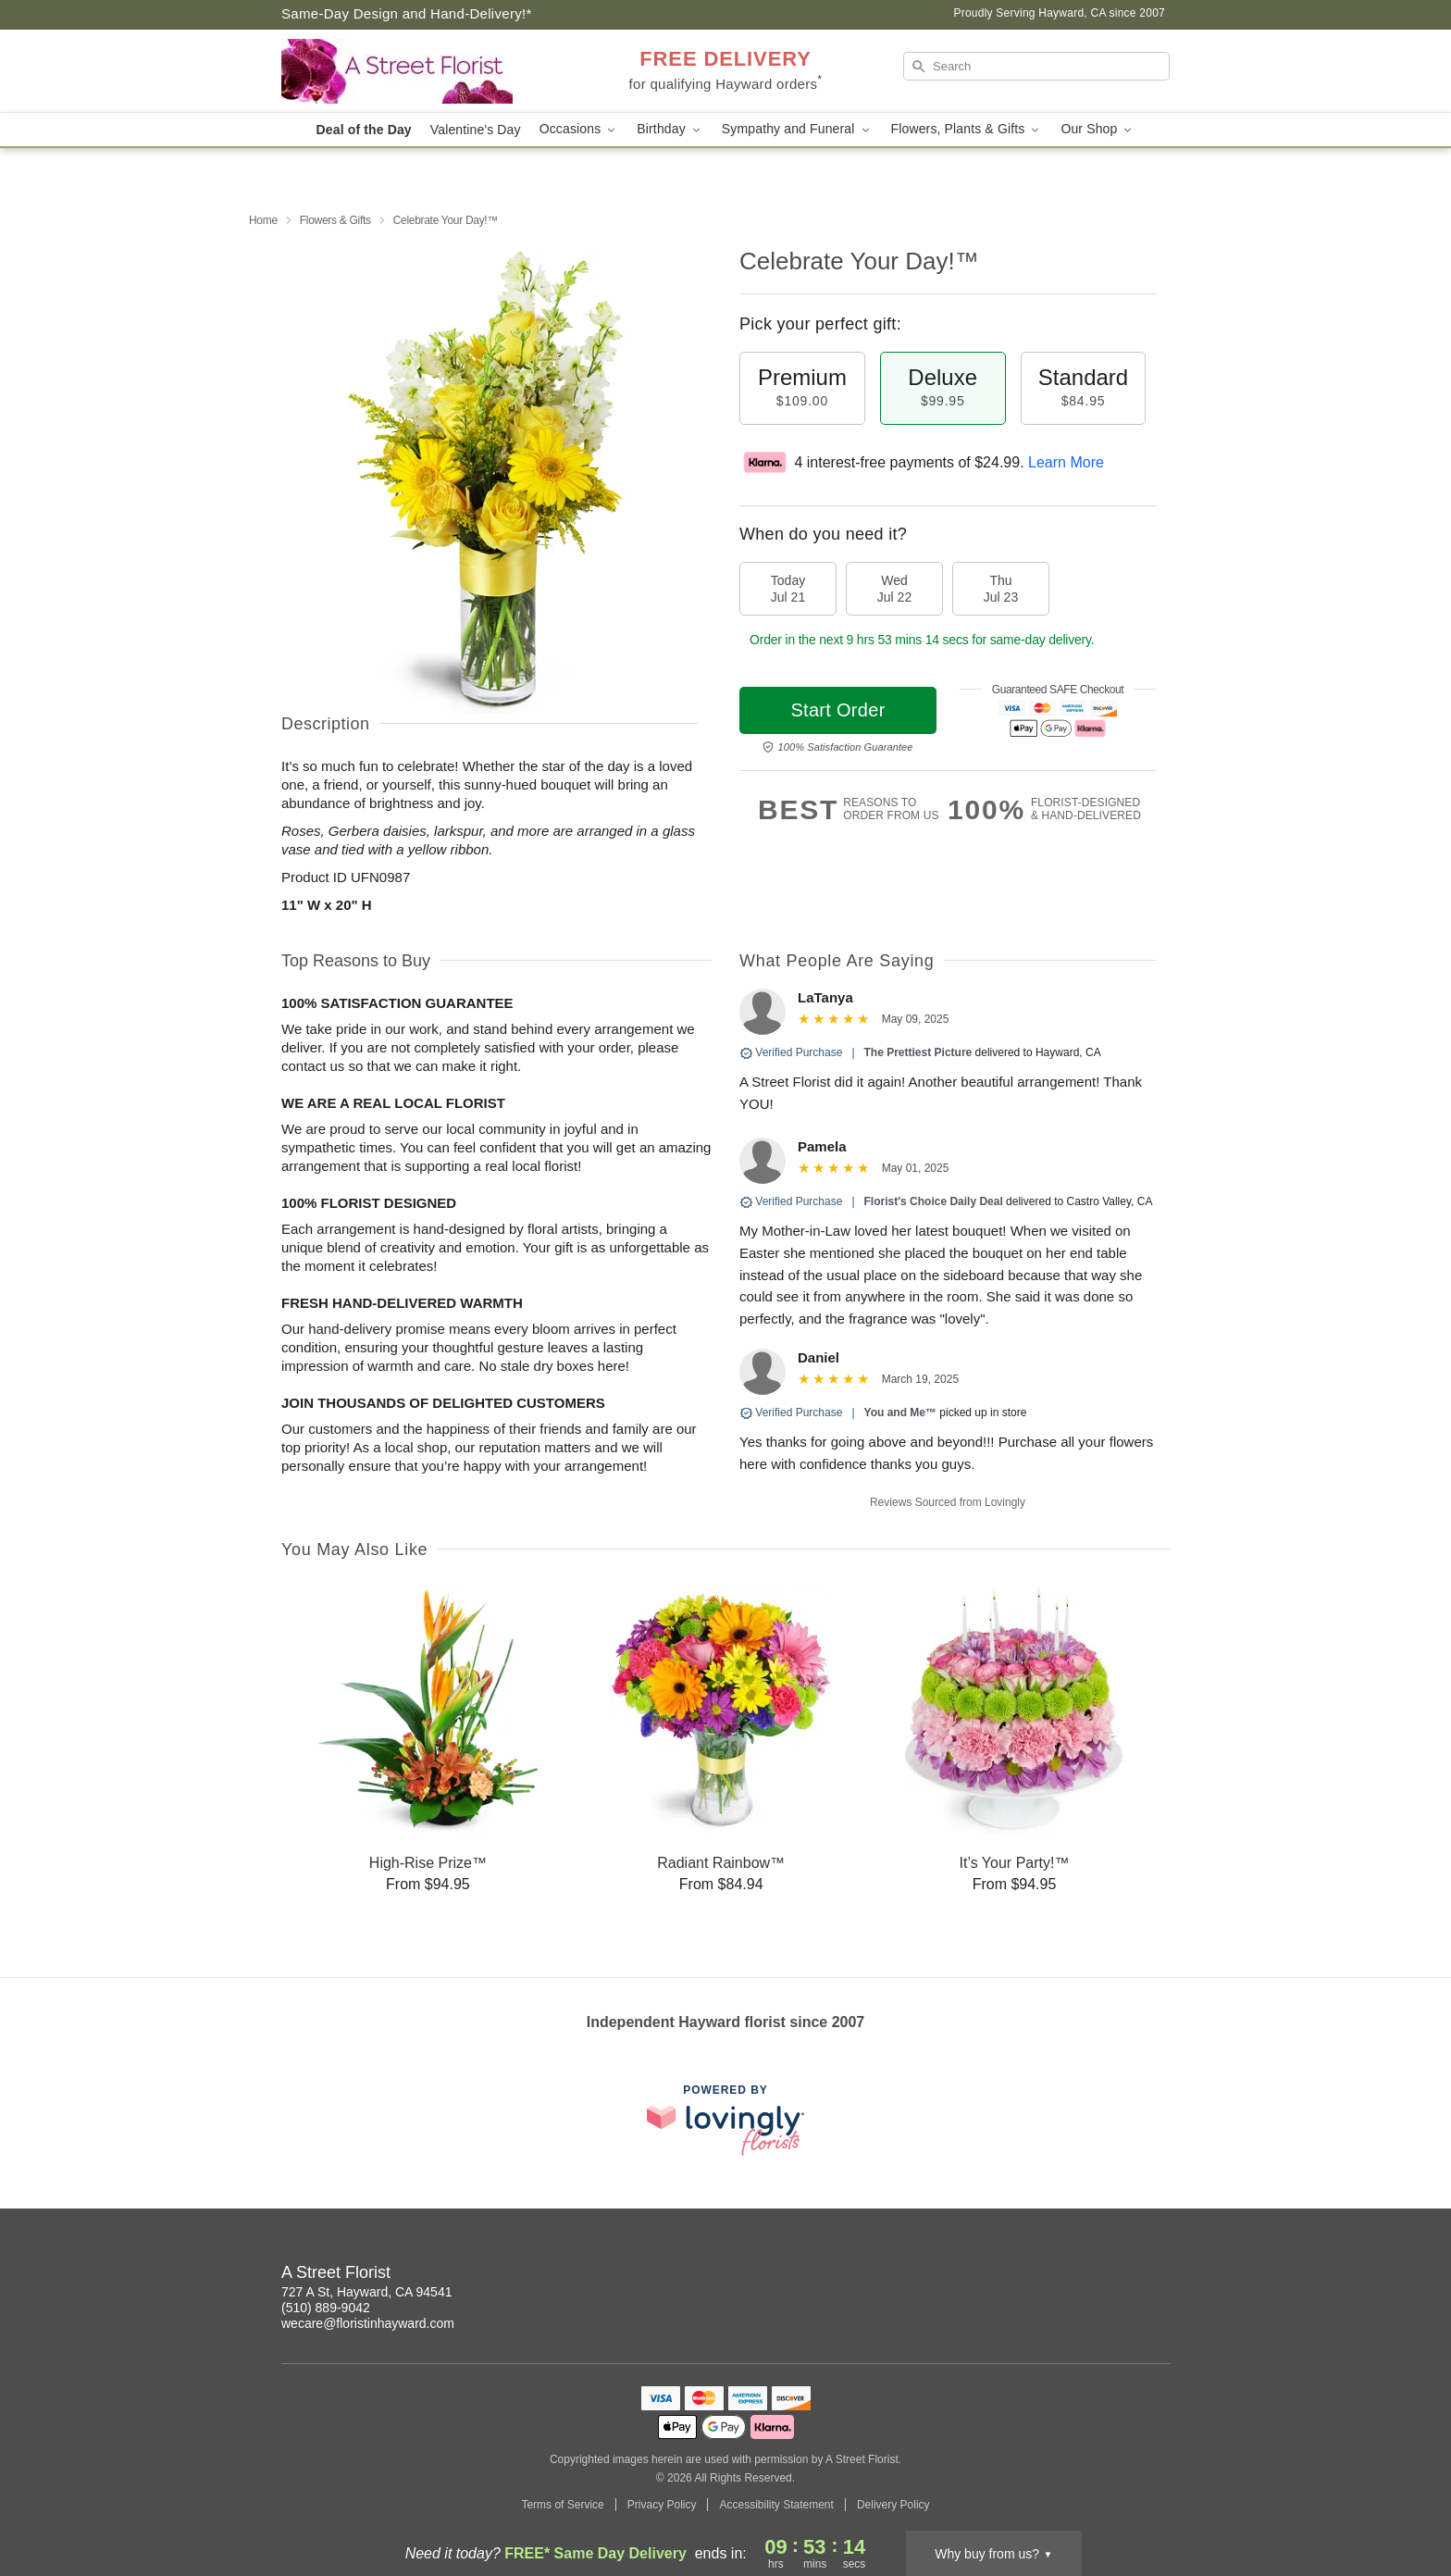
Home (263, 220)
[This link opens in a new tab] (725, 2120)
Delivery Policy (893, 2504)
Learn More (1066, 462)
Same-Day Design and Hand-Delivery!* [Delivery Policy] (406, 13)
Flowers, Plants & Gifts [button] (967, 129)
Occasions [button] (579, 129)
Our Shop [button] (1097, 129)
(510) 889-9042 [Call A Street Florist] (325, 2307)
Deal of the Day (364, 129)
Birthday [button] (670, 129)
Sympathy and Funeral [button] (797, 129)
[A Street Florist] (414, 71)
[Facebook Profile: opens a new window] (1157, 2275)
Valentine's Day (475, 129)
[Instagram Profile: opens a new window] (1116, 2275)
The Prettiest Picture (918, 1052)
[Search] (1036, 66)
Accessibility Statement (776, 2504)
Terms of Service (562, 2504)
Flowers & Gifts (335, 220)
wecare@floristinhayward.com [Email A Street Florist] (367, 2323)
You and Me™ (900, 1412)
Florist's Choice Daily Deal (933, 1201)
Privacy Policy (662, 2504)
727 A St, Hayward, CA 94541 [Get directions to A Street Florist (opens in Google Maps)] (366, 2291)
